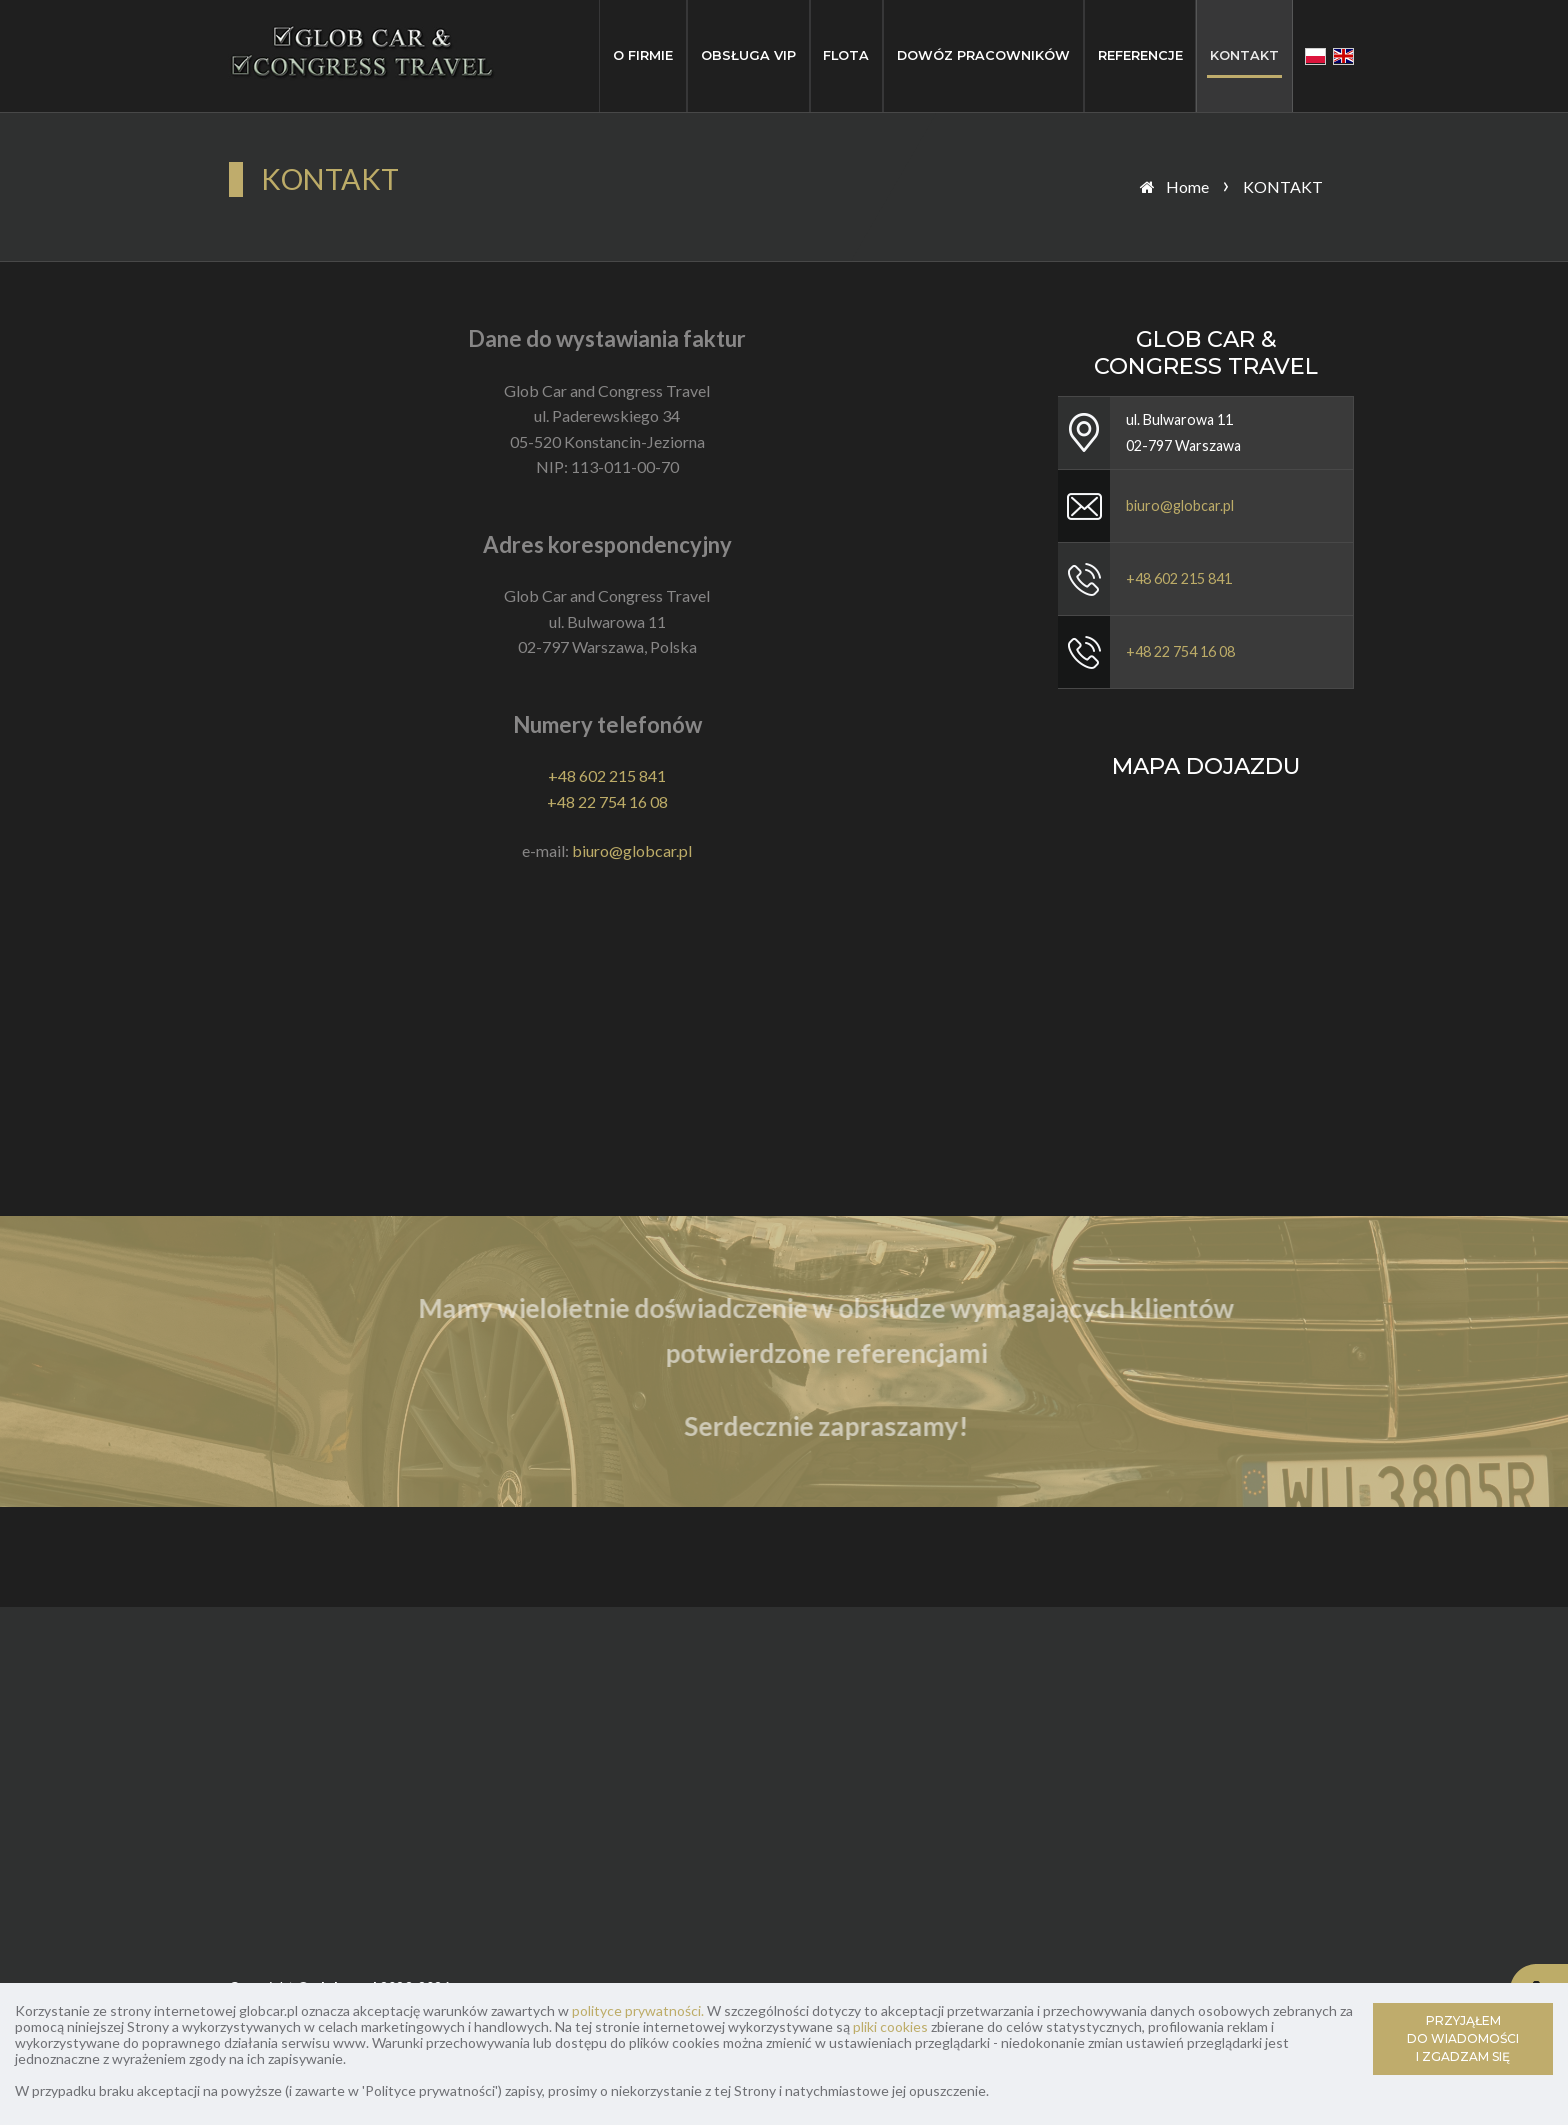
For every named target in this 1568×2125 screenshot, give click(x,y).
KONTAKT (1244, 55)
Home (1187, 186)
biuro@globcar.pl (632, 850)
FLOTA (846, 55)
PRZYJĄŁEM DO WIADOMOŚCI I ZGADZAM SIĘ (1463, 2038)
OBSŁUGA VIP (748, 55)
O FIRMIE (643, 55)
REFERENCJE (1140, 55)
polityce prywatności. (638, 2010)
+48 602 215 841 (607, 775)
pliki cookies (890, 2026)
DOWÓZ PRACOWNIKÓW (983, 55)
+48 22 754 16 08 (607, 801)
